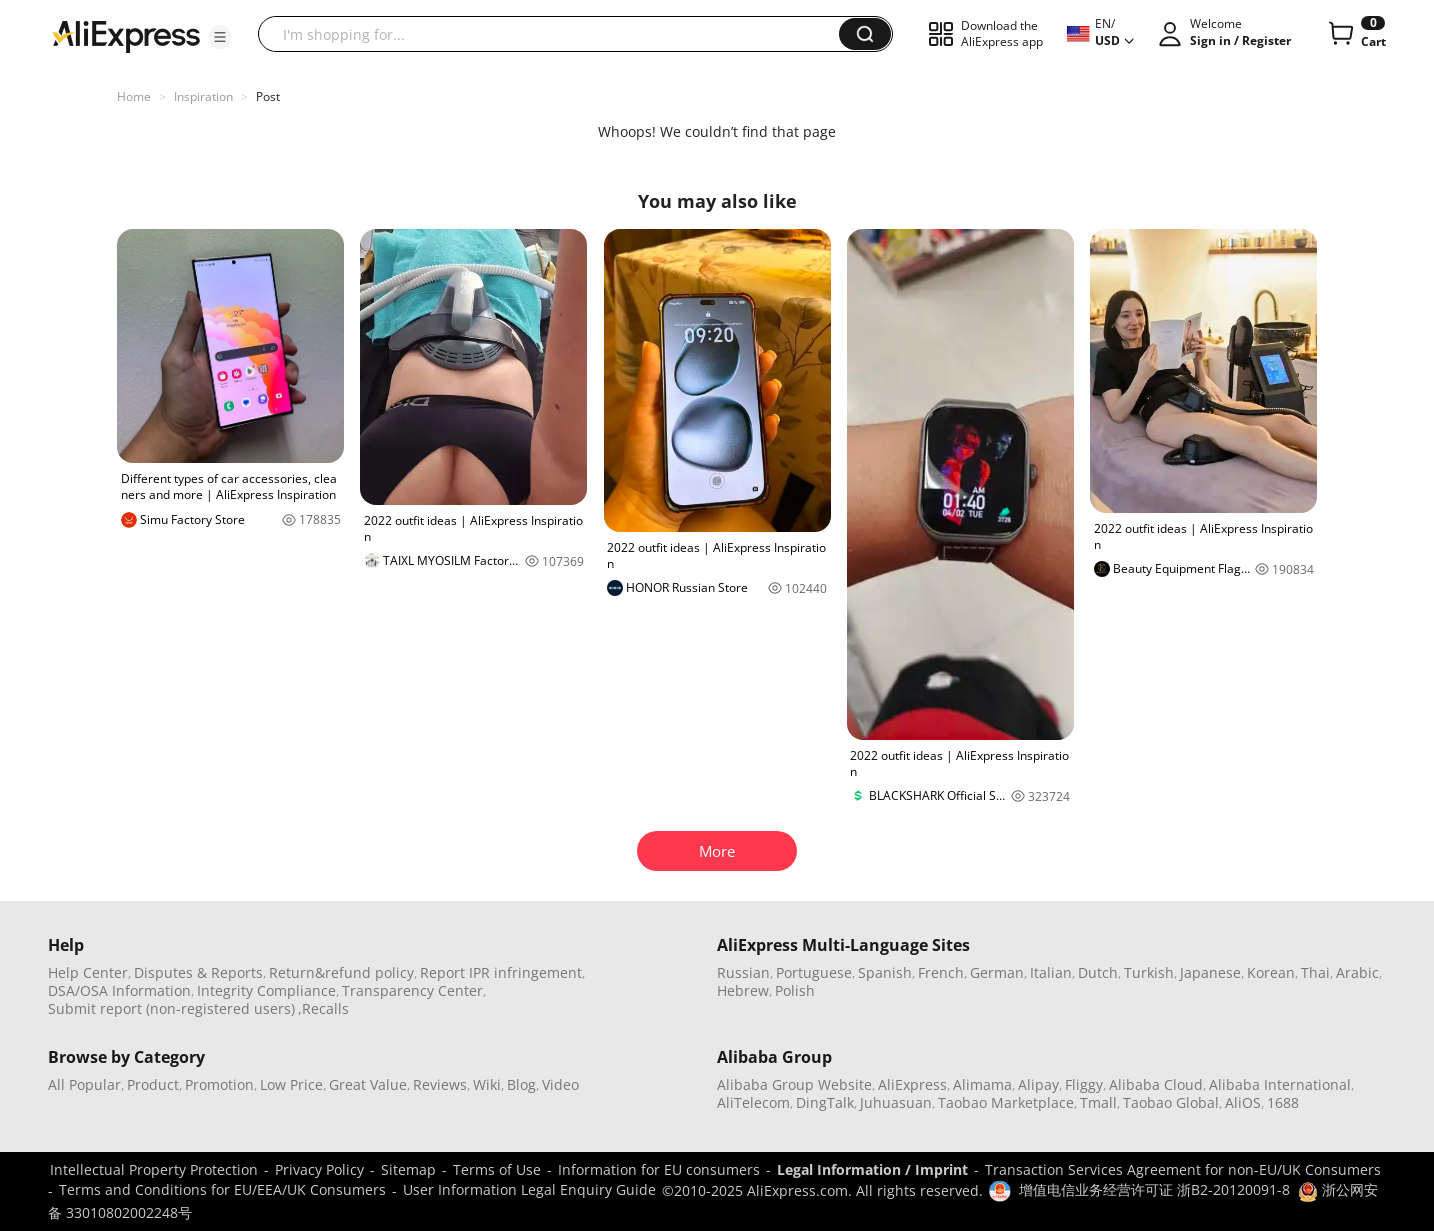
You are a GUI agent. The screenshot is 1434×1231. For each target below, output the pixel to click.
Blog (521, 1084)
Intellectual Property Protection (154, 1169)
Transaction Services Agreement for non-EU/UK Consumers (1183, 1169)
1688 (1283, 1102)
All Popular (84, 1084)
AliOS (1243, 1102)
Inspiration (203, 96)
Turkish (1149, 972)
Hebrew (743, 990)
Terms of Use (497, 1169)
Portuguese (814, 972)
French (941, 972)
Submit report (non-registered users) (171, 1008)
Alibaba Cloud (1156, 1084)
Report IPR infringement (501, 972)
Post (268, 96)
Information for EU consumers (659, 1169)
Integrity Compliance (266, 990)
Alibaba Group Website (794, 1084)
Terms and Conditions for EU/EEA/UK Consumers (222, 1189)
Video (560, 1084)
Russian (743, 972)
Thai (1315, 972)
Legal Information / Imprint (872, 1169)
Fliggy (1084, 1084)
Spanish (885, 972)
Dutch (1098, 972)
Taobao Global (1171, 1102)
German (997, 972)
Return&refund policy (341, 972)
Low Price (291, 1084)
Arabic (1357, 972)
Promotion (219, 1084)
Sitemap (408, 1169)
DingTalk (825, 1102)
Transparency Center (412, 990)
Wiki (487, 1084)
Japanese (1210, 972)
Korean (1271, 972)
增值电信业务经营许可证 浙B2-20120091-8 (1154, 1189)
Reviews (440, 1084)
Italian (1051, 972)
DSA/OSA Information (119, 990)
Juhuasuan (896, 1102)
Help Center (88, 972)
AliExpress (912, 1084)
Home (134, 96)
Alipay (1038, 1084)
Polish (795, 990)
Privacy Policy (319, 1169)
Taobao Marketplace (1006, 1102)
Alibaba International (1280, 1084)
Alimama (982, 1084)
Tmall (1098, 1102)
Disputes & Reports (198, 972)
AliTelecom (753, 1102)
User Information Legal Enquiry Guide (529, 1189)
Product (153, 1084)
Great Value (368, 1084)
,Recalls (323, 1008)
